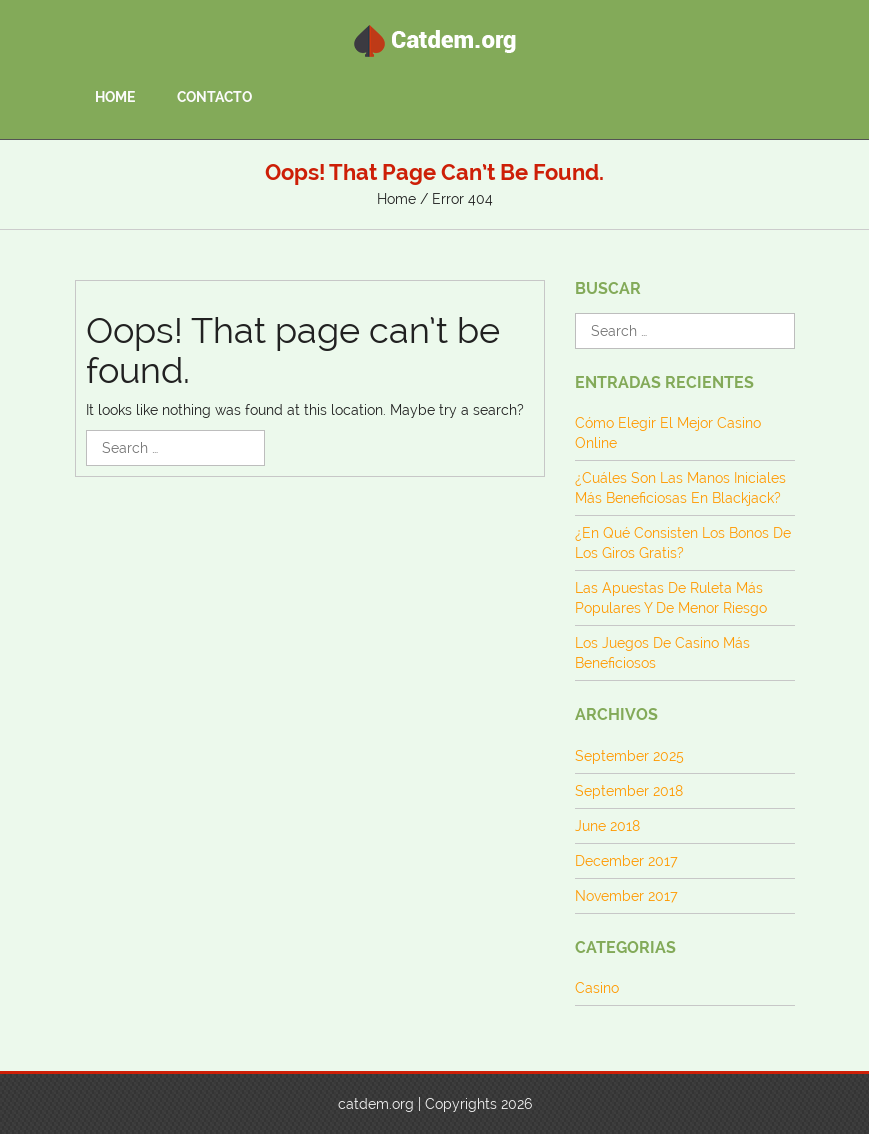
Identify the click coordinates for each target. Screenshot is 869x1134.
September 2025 (629, 756)
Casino (597, 988)
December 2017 (626, 861)
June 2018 (607, 826)
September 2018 (629, 791)
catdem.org (376, 1104)
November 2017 (626, 896)
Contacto (214, 97)
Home (115, 97)
